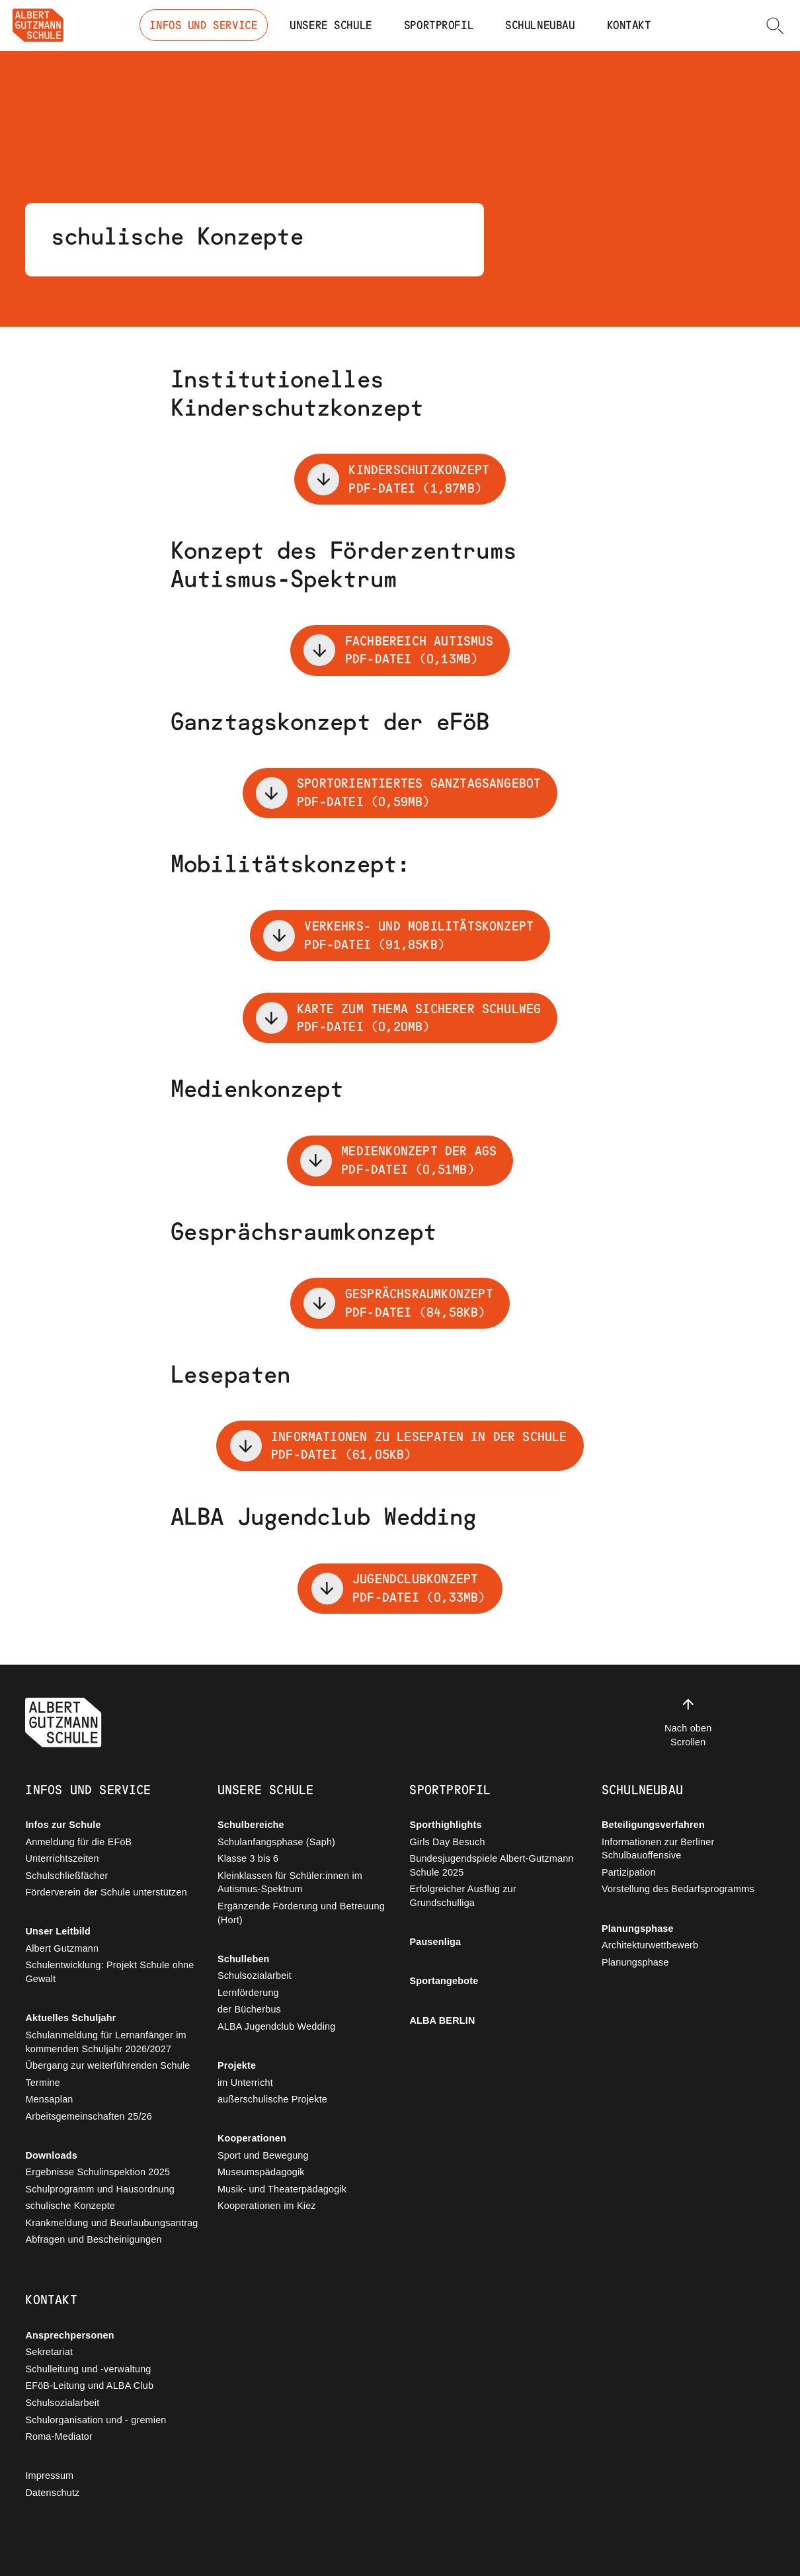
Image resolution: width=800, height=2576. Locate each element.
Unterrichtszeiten (62, 1858)
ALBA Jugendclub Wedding (277, 2026)
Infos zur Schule (62, 1824)
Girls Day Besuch (447, 1842)
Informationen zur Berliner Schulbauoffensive (658, 1849)
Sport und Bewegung (263, 2155)
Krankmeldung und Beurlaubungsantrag (111, 2223)
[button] (774, 25)
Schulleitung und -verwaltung (88, 2369)
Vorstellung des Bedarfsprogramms (678, 1889)
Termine (42, 2082)
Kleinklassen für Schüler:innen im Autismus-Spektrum (290, 1882)
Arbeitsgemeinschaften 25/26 (88, 2116)
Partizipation (629, 1872)
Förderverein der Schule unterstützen (105, 1892)
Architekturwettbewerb (650, 1945)
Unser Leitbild (58, 1931)
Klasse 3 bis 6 (248, 1858)
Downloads (51, 2155)
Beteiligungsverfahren (653, 1824)
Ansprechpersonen (69, 2335)
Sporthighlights (445, 1824)
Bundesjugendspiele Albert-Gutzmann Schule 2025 (491, 1865)
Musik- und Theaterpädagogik (282, 2189)
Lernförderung (248, 1992)
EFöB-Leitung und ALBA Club (89, 2385)
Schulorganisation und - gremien (95, 2420)
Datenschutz (52, 2492)
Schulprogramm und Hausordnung (100, 2189)
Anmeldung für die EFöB (78, 1842)
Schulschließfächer (66, 1875)
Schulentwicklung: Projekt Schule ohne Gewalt (109, 1972)
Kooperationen (252, 2138)
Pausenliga (435, 1941)
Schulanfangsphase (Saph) (276, 1842)
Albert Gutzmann (62, 1948)
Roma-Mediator (59, 2436)
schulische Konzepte (70, 2205)
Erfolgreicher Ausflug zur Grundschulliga (462, 1896)
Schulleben (244, 1959)
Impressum (49, 2475)
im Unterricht (245, 2082)
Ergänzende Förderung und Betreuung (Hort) (301, 1913)
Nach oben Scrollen (687, 1721)
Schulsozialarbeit (255, 1975)
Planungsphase (638, 1928)
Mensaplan (49, 2099)
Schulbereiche (251, 1824)
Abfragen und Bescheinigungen (93, 2239)
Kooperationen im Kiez (267, 2205)
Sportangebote (443, 1980)
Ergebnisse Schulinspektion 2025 (97, 2172)
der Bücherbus (249, 2009)
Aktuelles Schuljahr (70, 2018)
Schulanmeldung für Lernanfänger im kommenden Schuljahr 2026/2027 (105, 2042)
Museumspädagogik (261, 2172)
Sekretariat (49, 2352)
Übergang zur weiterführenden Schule (107, 2065)
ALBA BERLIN (442, 2020)
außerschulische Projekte (272, 2099)
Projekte (237, 2065)
